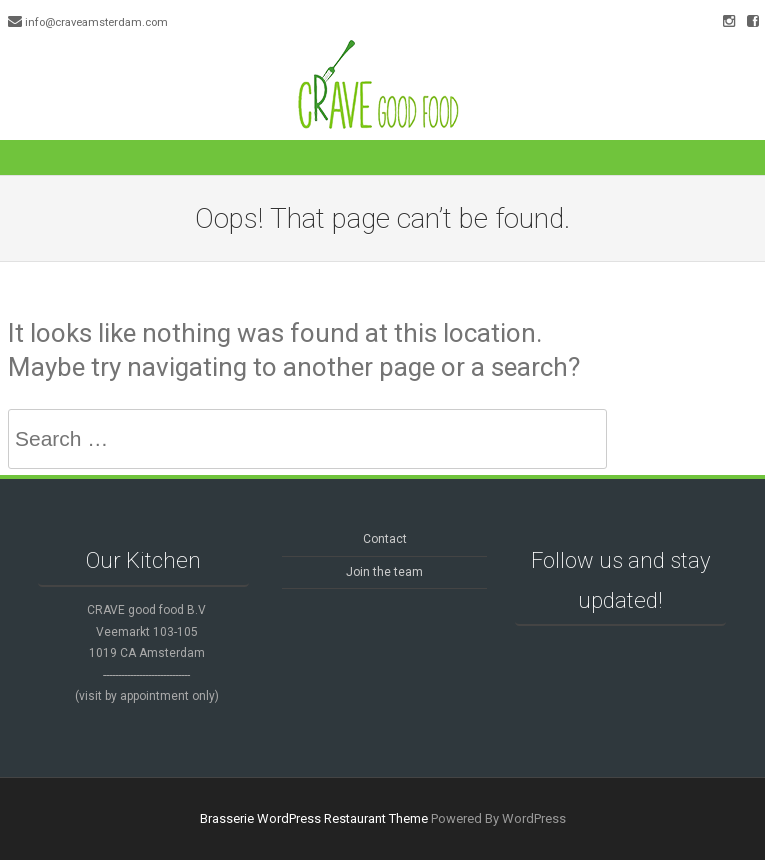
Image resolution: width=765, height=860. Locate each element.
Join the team (384, 572)
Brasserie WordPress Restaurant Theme (314, 818)
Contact (385, 539)
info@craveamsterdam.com (96, 22)
